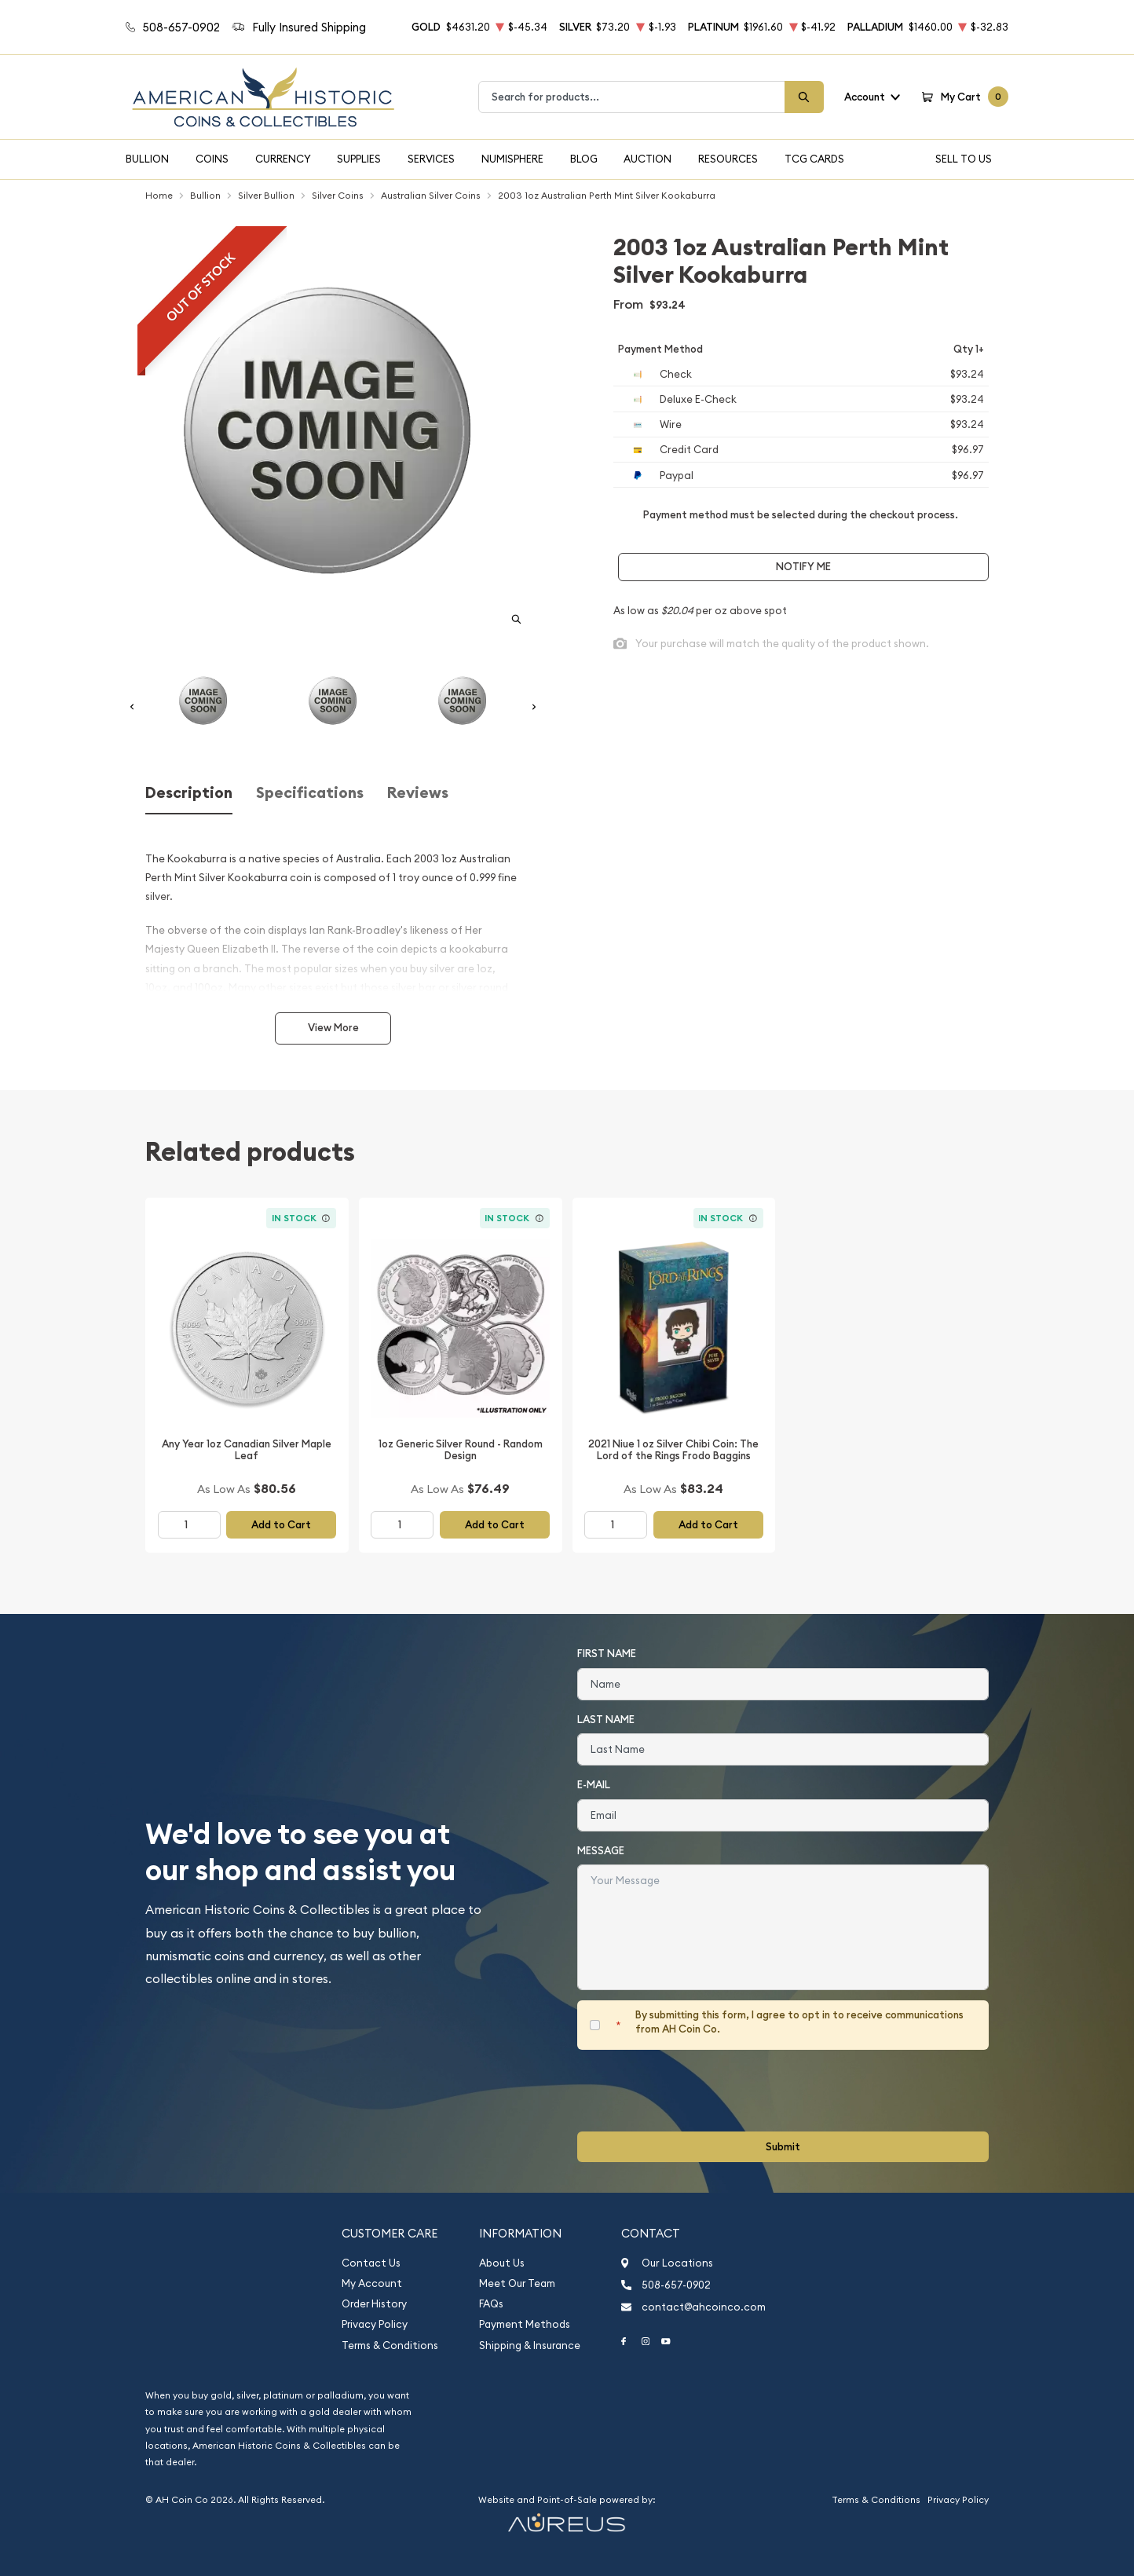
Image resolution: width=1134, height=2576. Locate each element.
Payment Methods (524, 2324)
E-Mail (593, 1784)
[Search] (804, 97)
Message (600, 1850)
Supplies (359, 158)
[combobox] (631, 97)
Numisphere (512, 158)
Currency (283, 158)
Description (188, 793)
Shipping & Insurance (529, 2345)
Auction (647, 158)
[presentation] (696, 2090)
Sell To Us (963, 158)
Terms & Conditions (390, 2345)
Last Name (606, 1719)
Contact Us (371, 2263)
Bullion (147, 158)
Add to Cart (281, 1524)
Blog (584, 158)
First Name (606, 1653)
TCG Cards (814, 158)
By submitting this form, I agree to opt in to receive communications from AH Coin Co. (799, 2022)
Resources (728, 158)
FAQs (491, 2304)
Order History (374, 2304)
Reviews (417, 793)
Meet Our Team (517, 2283)
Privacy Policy (375, 2324)
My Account (372, 2283)
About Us (502, 2263)
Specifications (310, 793)
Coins (212, 158)
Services (431, 158)
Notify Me (803, 566)
